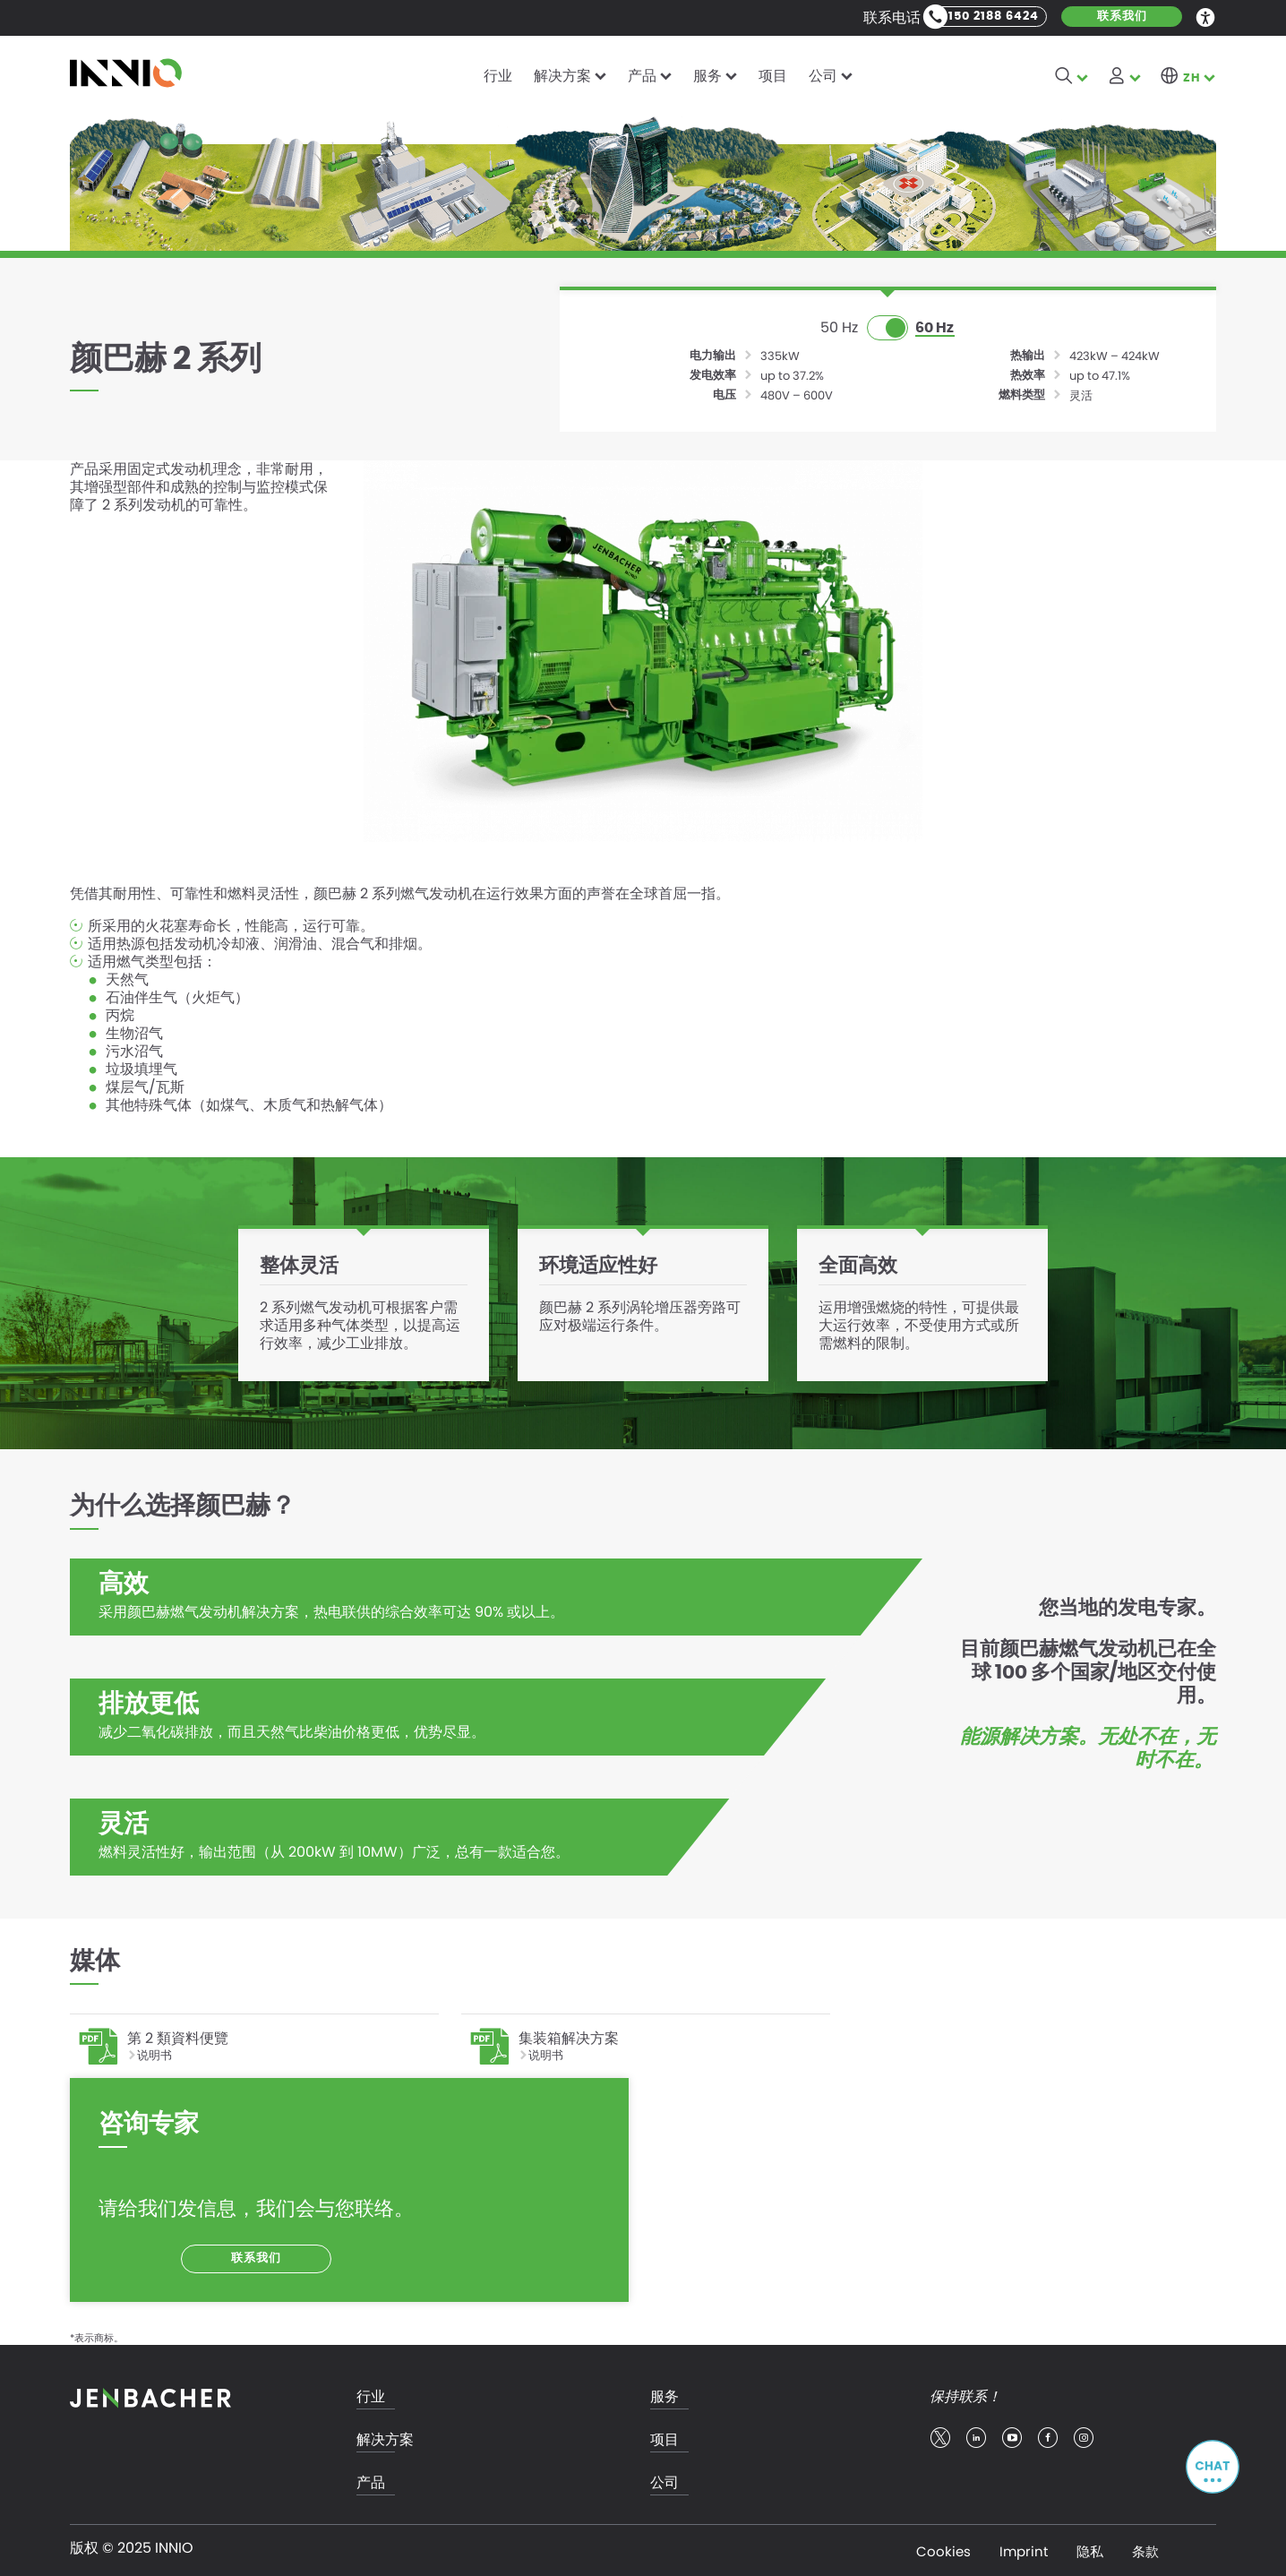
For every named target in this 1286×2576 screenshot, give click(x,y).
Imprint (1023, 2548)
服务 (707, 75)
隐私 (1089, 2548)
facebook (1048, 2435)
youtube (1012, 2435)
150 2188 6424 (993, 16)
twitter (940, 2435)
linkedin (976, 2435)
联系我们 (1122, 16)
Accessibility (1206, 16)
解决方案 (562, 75)
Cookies (943, 2548)
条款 (1145, 2548)
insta (1083, 2435)
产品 (642, 75)
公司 (823, 75)
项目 (773, 75)
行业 (498, 75)
